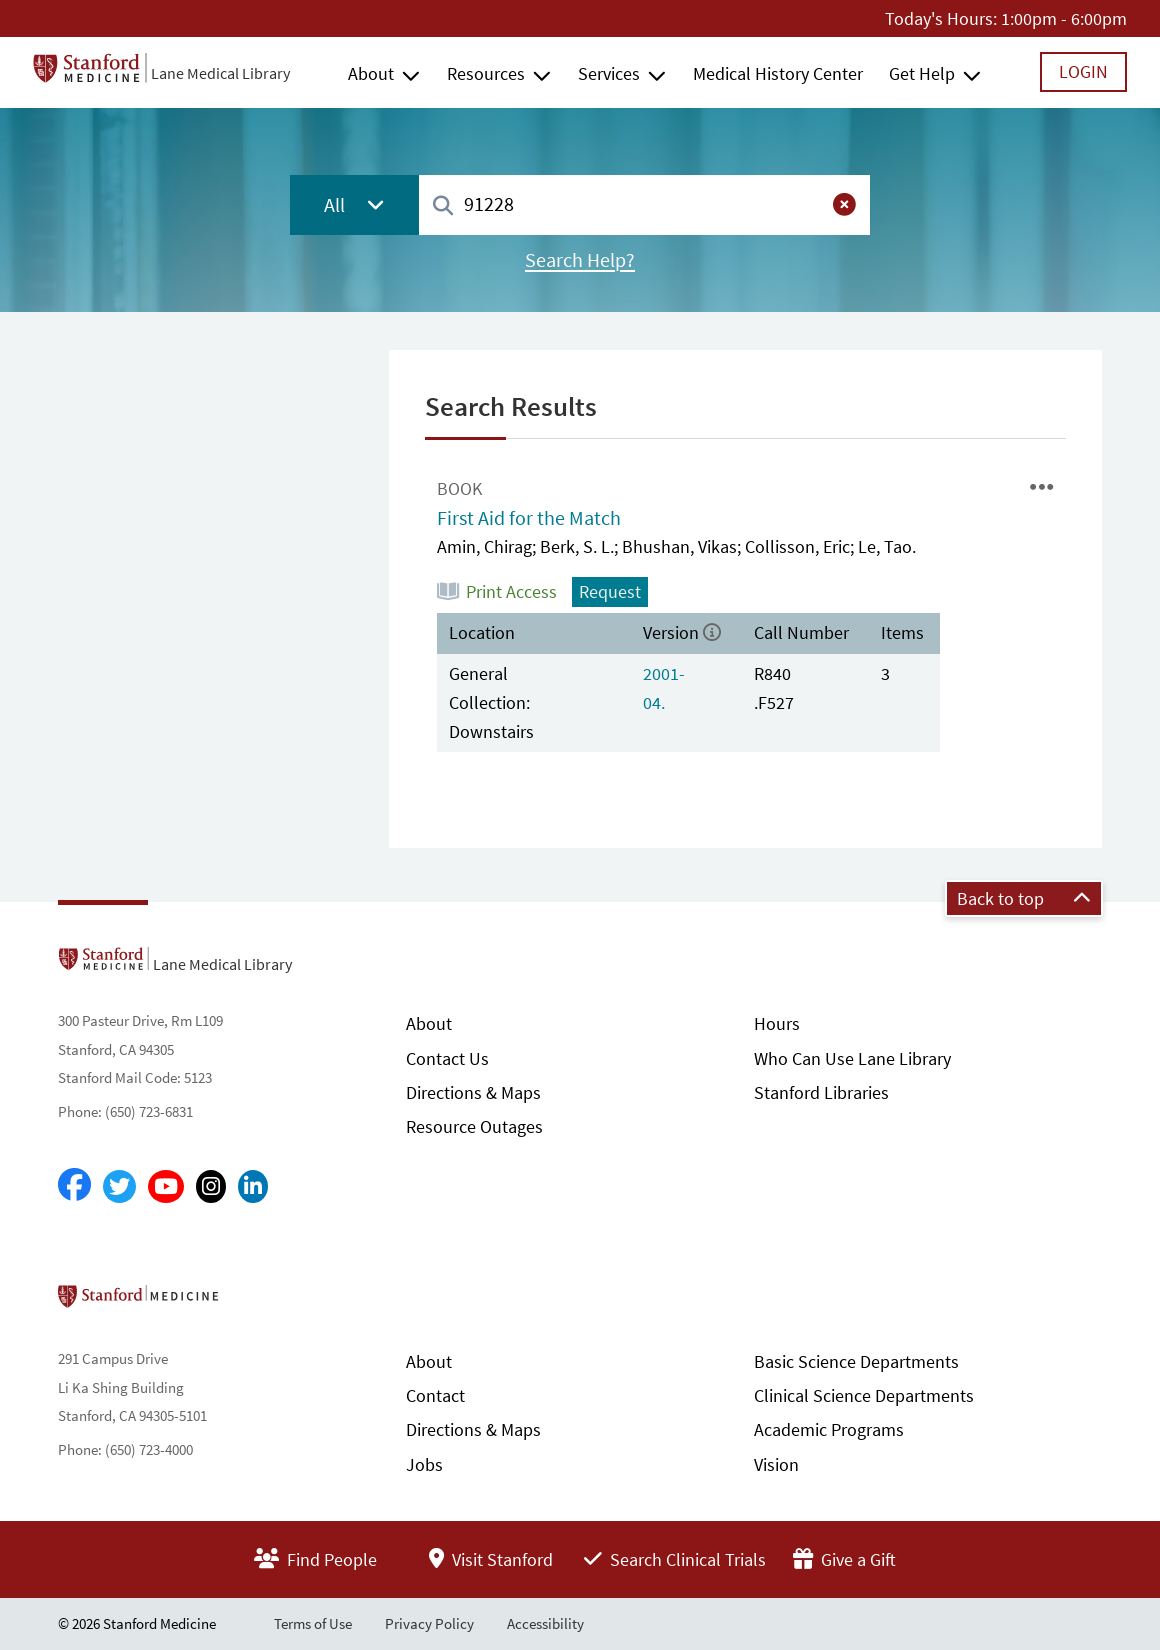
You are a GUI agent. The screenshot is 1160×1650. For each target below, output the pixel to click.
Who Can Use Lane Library (852, 1058)
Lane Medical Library (220, 73)
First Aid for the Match (529, 518)
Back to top (1024, 898)
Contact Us (447, 1058)
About (371, 73)
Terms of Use (313, 1623)
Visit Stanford (491, 1559)
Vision (776, 1464)
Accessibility (545, 1623)
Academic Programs (829, 1429)
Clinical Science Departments (864, 1395)
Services (609, 73)
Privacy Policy (429, 1623)
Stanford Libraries (821, 1092)
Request (610, 591)
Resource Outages (474, 1126)
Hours (777, 1023)
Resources (486, 73)
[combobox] (644, 204)
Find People (315, 1559)
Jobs (424, 1464)
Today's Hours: (941, 18)
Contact (435, 1395)
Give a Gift (844, 1559)
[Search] (443, 206)
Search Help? (580, 260)
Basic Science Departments (856, 1361)
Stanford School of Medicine (253, 1302)
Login (1083, 71)
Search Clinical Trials (675, 1559)
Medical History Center (778, 73)
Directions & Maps (473, 1092)
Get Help (922, 73)
